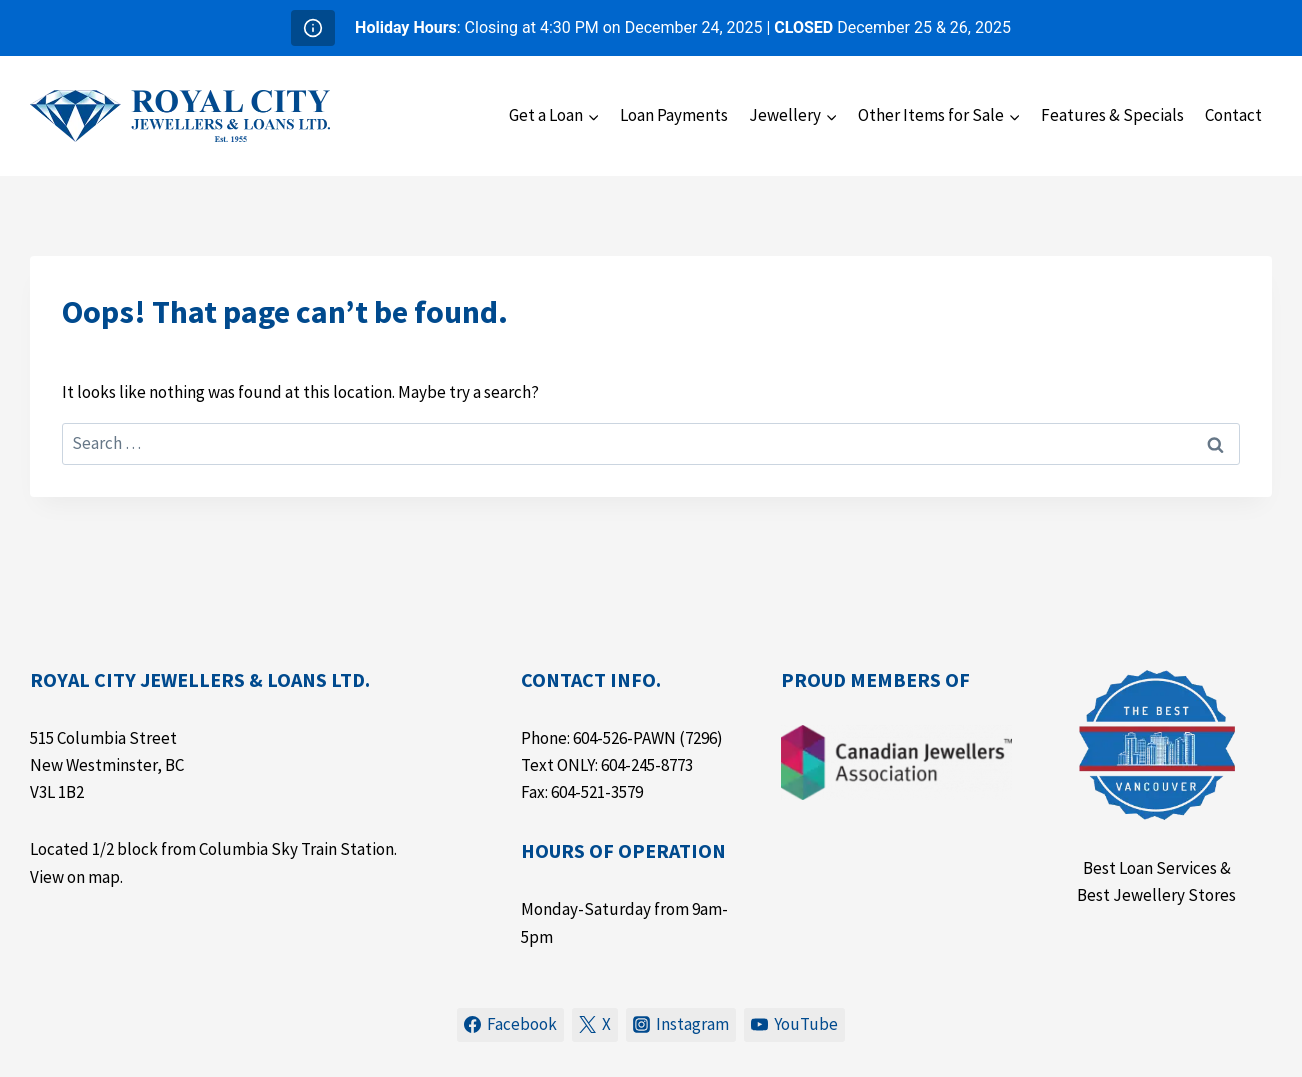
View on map (75, 877)
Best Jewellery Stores (1156, 895)
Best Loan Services (1150, 868)
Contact (1233, 115)
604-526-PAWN (624, 738)
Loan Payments (674, 115)
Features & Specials (1112, 115)
